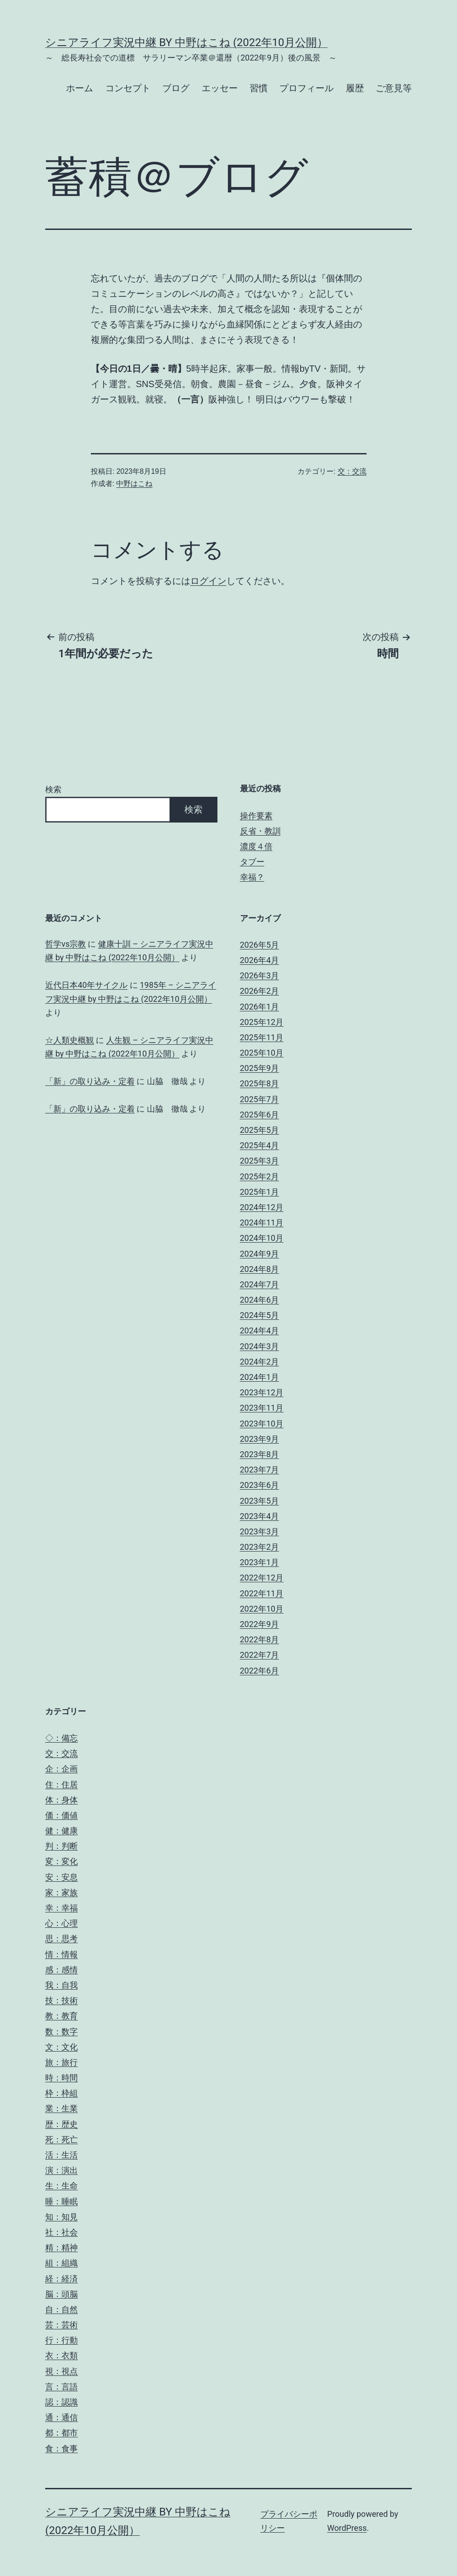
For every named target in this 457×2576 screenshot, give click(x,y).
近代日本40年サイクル (86, 985)
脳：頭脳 (61, 2294)
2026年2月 (259, 991)
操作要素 (256, 815)
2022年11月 (262, 1593)
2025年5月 (259, 1130)
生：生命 (61, 2185)
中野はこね (134, 483)
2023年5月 (259, 1500)
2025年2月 (259, 1176)
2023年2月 (259, 1547)
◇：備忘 (61, 1738)
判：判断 (61, 1846)
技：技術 (61, 2000)
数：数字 (61, 2031)
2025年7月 (259, 1099)
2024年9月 (259, 1253)
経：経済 (61, 2278)
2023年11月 (262, 1407)
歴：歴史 (61, 2124)
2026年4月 (259, 960)
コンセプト (128, 88)
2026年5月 (259, 944)
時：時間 (61, 2077)
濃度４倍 (256, 846)
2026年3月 (259, 975)
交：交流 (352, 471)
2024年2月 (259, 1361)
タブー (252, 861)
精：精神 (61, 2247)
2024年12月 (262, 1207)
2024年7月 (259, 1284)
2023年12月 (262, 1392)
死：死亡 (61, 2139)
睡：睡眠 (61, 2201)
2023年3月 (259, 1531)
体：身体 (61, 1800)
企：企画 (61, 1768)
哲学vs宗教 (65, 944)
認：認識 (61, 2402)
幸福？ (252, 877)
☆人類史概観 (69, 1040)
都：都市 (61, 2432)
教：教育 (61, 2015)
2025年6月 (259, 1114)
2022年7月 (259, 1655)
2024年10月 (262, 1238)
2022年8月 (259, 1639)
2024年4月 (259, 1330)
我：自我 (61, 1985)
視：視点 (61, 2371)
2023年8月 (259, 1454)
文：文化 (61, 2047)
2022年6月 (259, 1670)
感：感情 (61, 1969)
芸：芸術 (61, 2324)
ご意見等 (394, 88)
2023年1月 (259, 1562)
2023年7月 (259, 1469)
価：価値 (61, 1815)
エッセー (220, 88)
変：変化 (61, 1861)
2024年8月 (259, 1269)
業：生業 (61, 2108)
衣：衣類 (61, 2355)
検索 (53, 789)
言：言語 (61, 2386)
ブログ (175, 88)
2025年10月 (262, 1052)
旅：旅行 (61, 2062)
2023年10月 (262, 1423)
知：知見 (61, 2216)
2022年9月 (259, 1624)
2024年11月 (262, 1222)
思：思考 (61, 1938)
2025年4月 (259, 1145)
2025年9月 (259, 1068)
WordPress (347, 2528)
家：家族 (61, 1892)
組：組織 (61, 2262)
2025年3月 (259, 1160)
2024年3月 (259, 1346)
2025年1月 (259, 1192)
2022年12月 (262, 1577)
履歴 (355, 88)
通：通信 (61, 2417)
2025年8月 (259, 1083)
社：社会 (61, 2232)
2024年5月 (259, 1315)
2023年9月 (259, 1439)
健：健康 (61, 1830)
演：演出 (61, 2170)
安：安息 (61, 1877)
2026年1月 (259, 1006)
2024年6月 (259, 1299)
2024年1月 (259, 1377)
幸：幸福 (61, 1907)
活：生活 (61, 2155)
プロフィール (306, 88)
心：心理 (61, 1923)
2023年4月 (259, 1516)
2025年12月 (262, 1022)
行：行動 (61, 2340)
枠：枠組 (61, 2093)
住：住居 (61, 1784)
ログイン (208, 581)
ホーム (79, 88)
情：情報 (61, 1954)
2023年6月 (259, 1485)
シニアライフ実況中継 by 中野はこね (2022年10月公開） (186, 42)
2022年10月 (262, 1608)
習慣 (259, 88)
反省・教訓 (260, 831)
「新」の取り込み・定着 (90, 1081)
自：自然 (61, 2309)
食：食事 (61, 2448)
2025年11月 (262, 1037)
